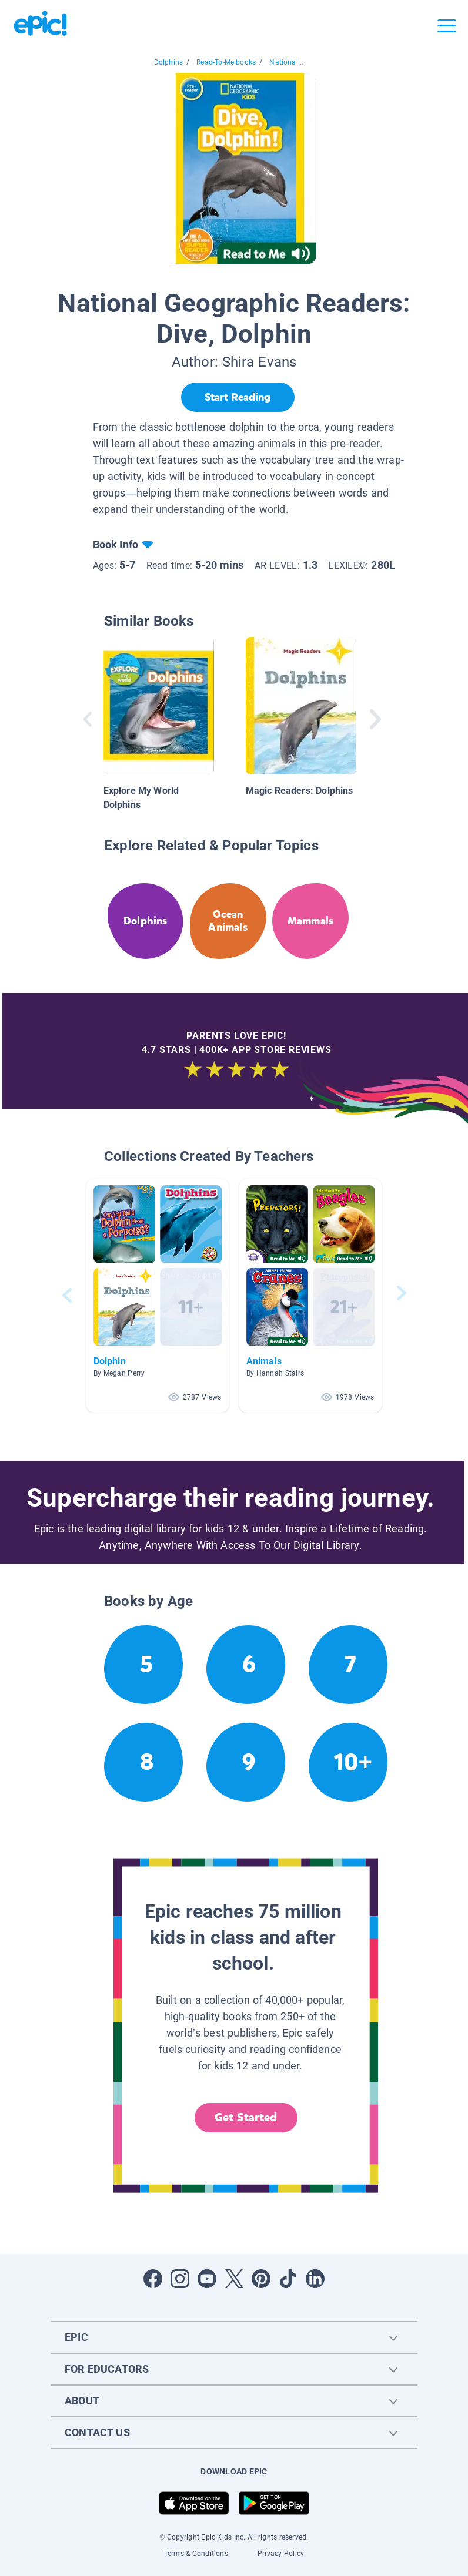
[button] (157, 1295)
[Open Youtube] (207, 2278)
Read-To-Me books (226, 62)
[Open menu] (447, 26)
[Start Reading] (238, 397)
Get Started (246, 2117)
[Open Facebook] (152, 2278)
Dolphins (168, 62)
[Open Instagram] (180, 2278)
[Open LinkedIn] (315, 2278)
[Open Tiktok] (288, 2278)
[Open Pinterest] (261, 2278)
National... (286, 62)
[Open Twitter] (234, 2278)
